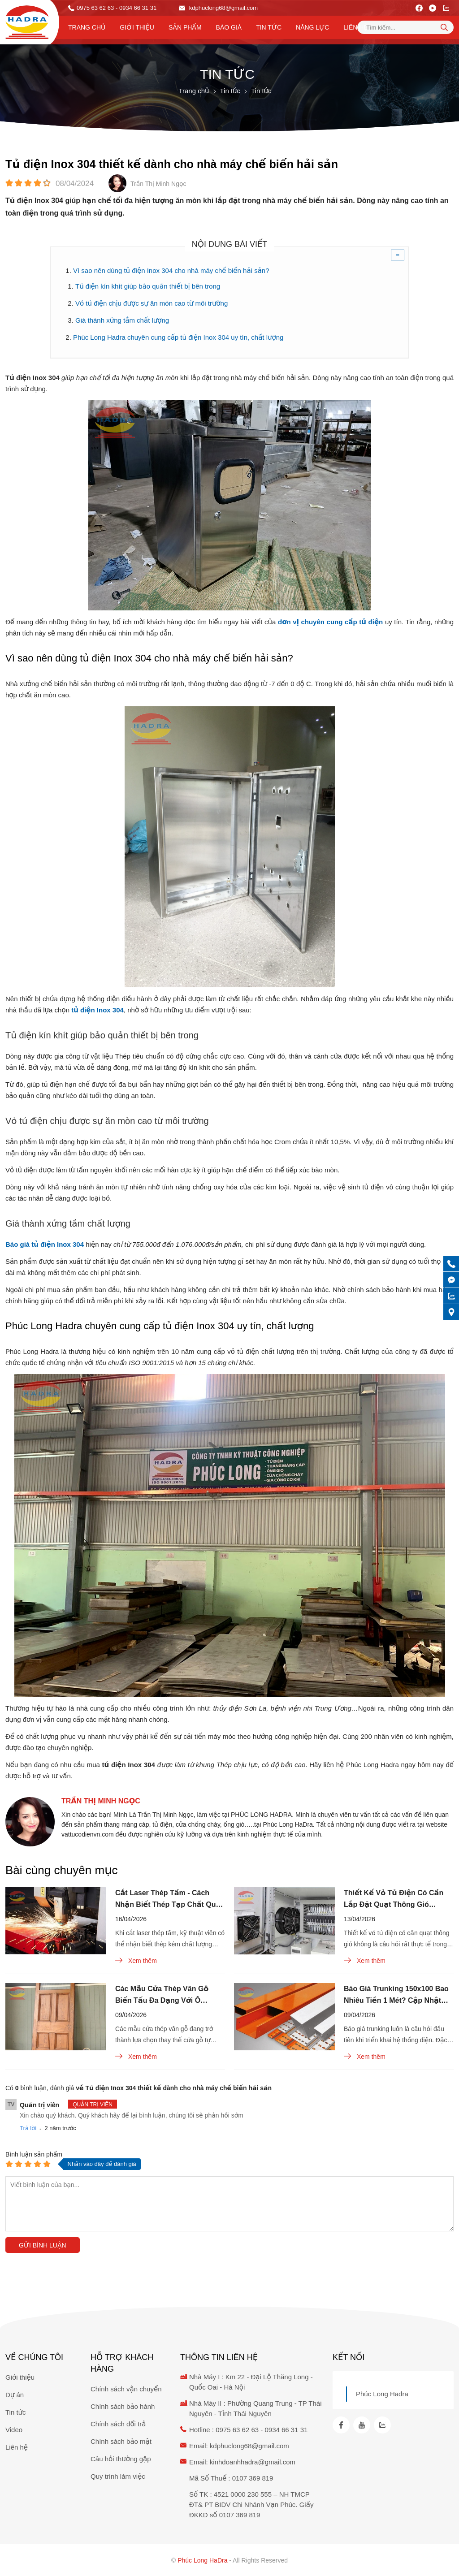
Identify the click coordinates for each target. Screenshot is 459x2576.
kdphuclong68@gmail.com (218, 7)
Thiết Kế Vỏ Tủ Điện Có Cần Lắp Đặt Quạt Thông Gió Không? (393, 1899)
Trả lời (28, 2128)
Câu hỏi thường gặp (121, 2459)
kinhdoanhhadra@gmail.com (252, 2462)
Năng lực (312, 27)
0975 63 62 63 (95, 7)
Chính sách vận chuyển (126, 2389)
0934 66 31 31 (286, 2429)
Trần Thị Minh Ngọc (100, 1801)
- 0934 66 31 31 (136, 7)
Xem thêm (136, 1960)
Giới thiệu (137, 27)
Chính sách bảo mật (121, 2441)
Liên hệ (355, 27)
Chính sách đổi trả (118, 2424)
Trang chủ (86, 27)
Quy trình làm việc (118, 2476)
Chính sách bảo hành (123, 2406)
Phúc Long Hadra (382, 2394)
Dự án (14, 2395)
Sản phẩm (185, 27)
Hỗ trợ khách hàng (122, 2363)
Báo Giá (229, 27)
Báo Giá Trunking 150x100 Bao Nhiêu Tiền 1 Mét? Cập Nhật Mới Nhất (396, 1995)
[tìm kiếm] (444, 27)
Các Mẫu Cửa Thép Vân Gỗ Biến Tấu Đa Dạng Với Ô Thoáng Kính (161, 1995)
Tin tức (268, 27)
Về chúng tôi (34, 2357)
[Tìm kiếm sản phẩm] (405, 27)
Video (13, 2429)
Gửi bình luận (42, 2245)
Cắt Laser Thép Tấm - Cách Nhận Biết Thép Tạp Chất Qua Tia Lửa (167, 1899)
